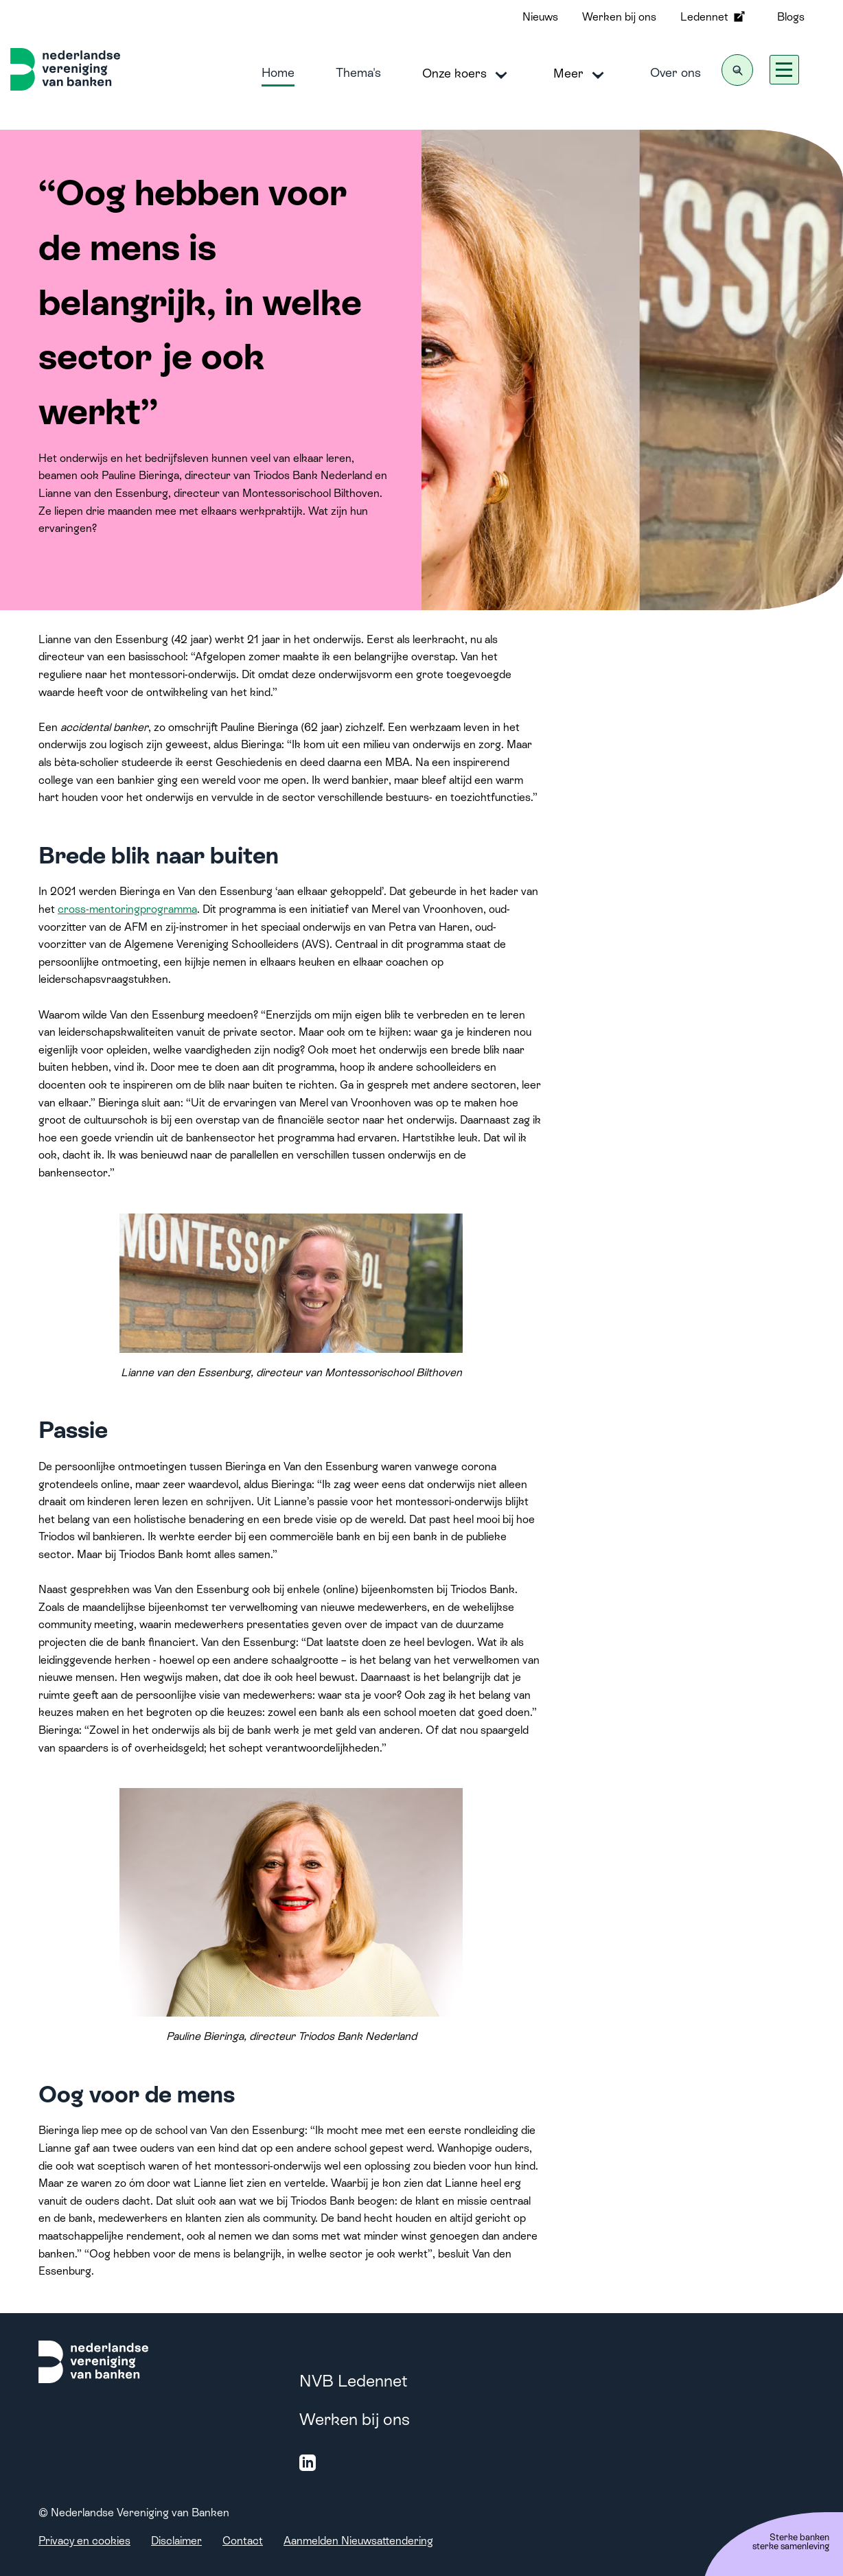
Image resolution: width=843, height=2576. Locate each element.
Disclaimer (176, 2540)
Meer (581, 74)
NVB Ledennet (353, 2380)
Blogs (791, 16)
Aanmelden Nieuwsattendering (358, 2540)
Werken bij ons (619, 16)
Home (278, 72)
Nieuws (540, 16)
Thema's (358, 72)
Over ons (675, 72)
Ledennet (714, 16)
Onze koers (467, 74)
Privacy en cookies (84, 2540)
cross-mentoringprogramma (127, 909)
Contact (242, 2540)
